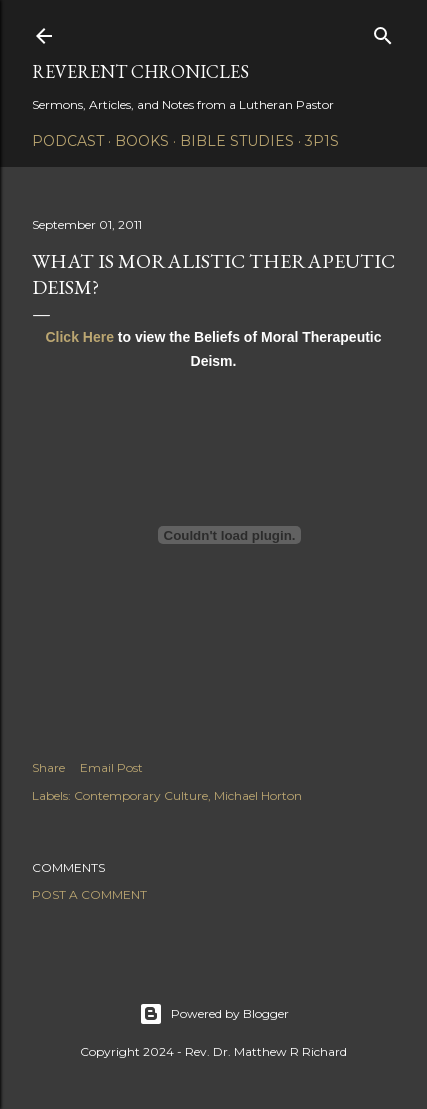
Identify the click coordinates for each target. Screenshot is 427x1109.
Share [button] (48, 767)
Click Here (79, 337)
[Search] (383, 31)
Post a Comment (89, 894)
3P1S (322, 141)
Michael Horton (258, 795)
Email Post (111, 767)
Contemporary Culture (141, 795)
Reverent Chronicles (140, 71)
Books (142, 141)
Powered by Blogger (214, 1014)
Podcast (68, 141)
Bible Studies (237, 141)
